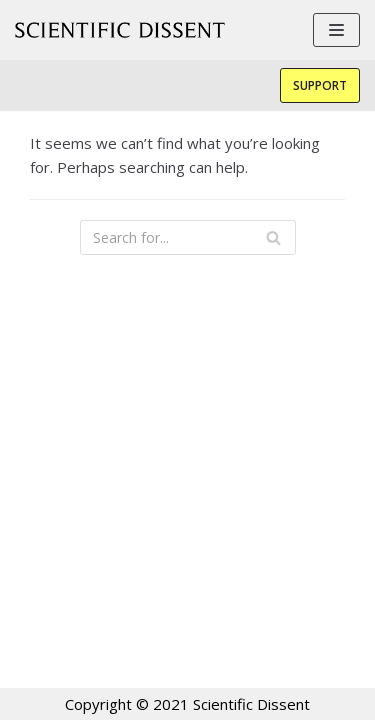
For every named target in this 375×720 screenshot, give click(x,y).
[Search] (273, 237)
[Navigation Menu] (336, 30)
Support (320, 85)
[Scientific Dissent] (120, 30)
